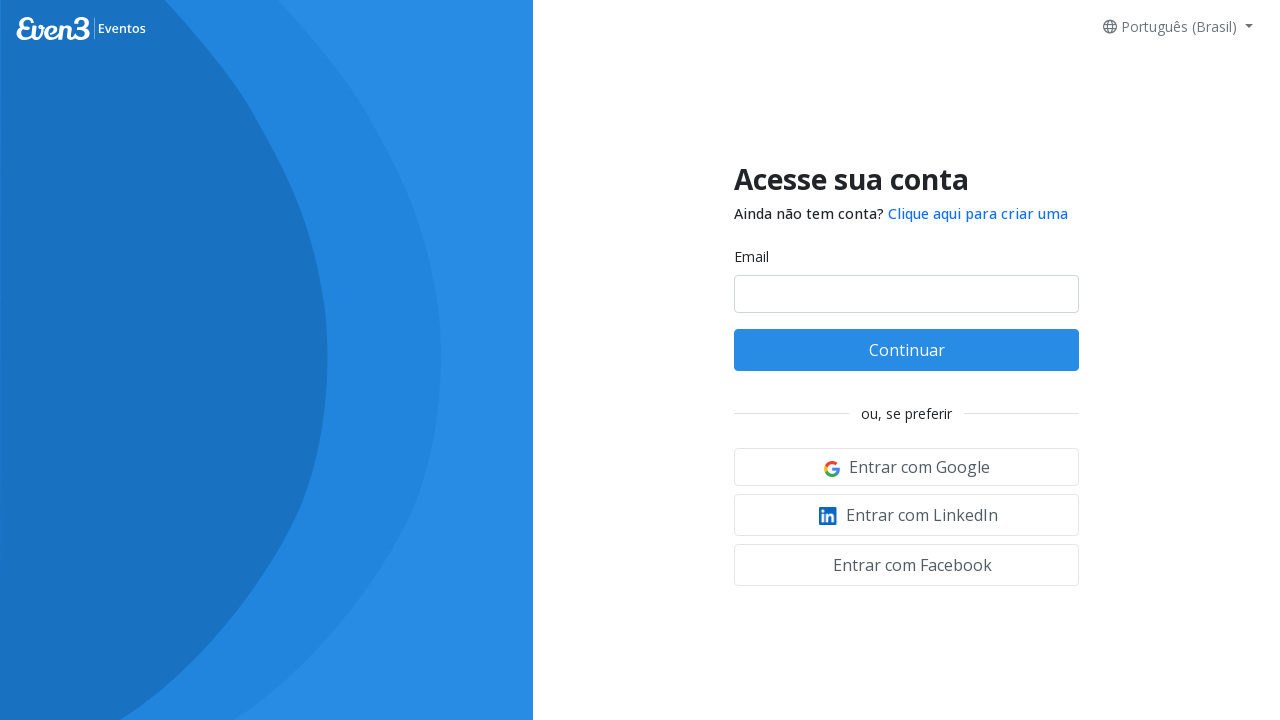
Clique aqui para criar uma (978, 213)
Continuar (907, 350)
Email (751, 256)
